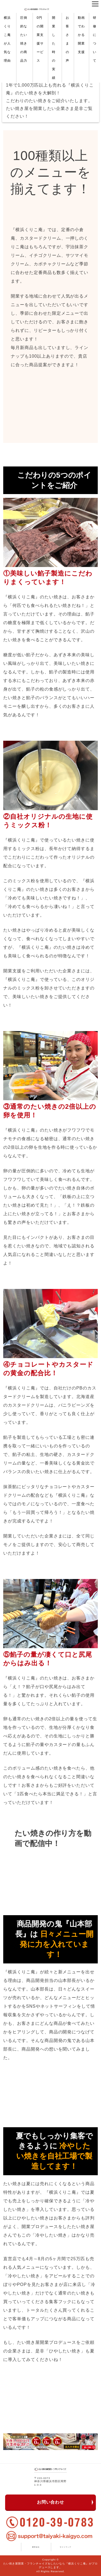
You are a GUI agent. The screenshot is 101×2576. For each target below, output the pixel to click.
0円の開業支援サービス (40, 39)
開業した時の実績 (53, 48)
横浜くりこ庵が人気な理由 (7, 39)
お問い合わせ (50, 2502)
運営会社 (36, 2547)
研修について (94, 39)
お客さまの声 (67, 39)
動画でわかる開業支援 (81, 35)
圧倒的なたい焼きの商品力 (23, 39)
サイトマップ (65, 2547)
